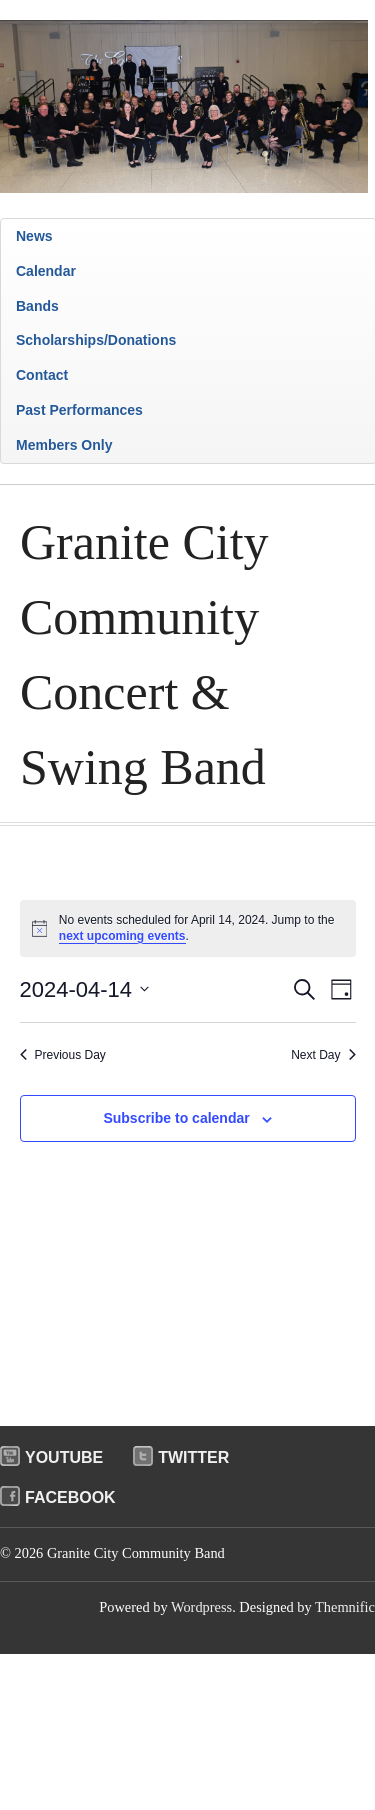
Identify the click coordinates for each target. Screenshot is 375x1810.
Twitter (193, 1457)
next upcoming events (122, 936)
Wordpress (201, 1607)
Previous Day (63, 1055)
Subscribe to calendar (176, 1118)
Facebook (70, 1497)
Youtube (64, 1457)
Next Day (323, 1055)
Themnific (345, 1607)
